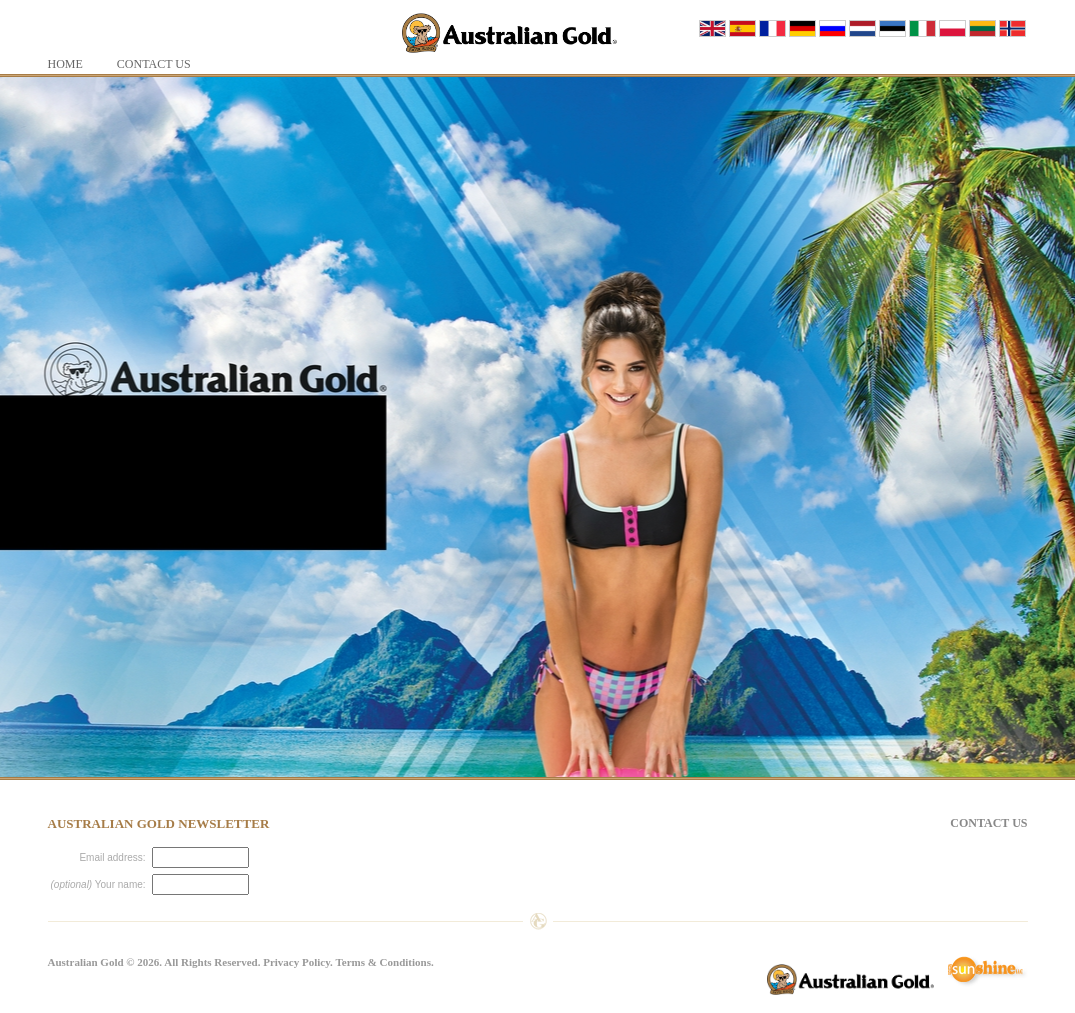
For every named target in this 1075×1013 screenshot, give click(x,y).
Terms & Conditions (383, 962)
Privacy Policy (296, 962)
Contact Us (988, 823)
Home (65, 64)
